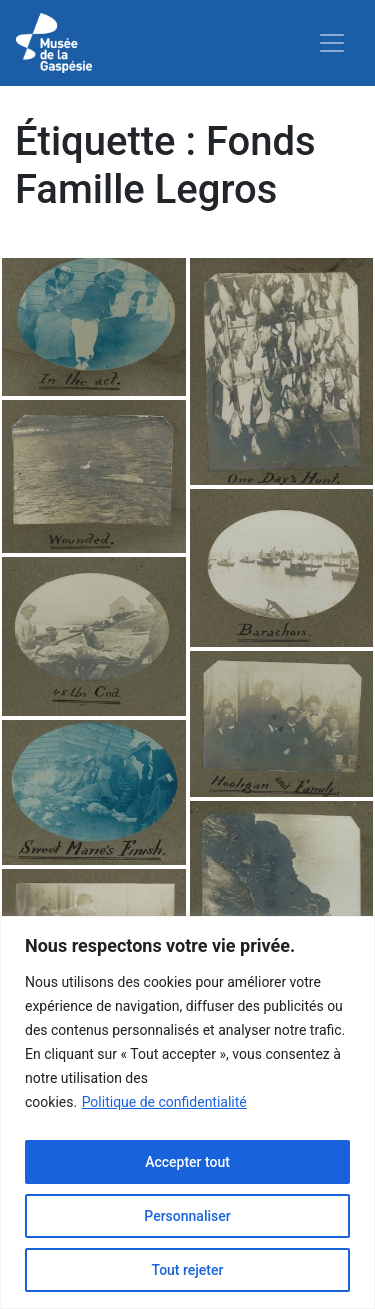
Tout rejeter (188, 1270)
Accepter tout (187, 1162)
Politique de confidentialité (164, 1102)
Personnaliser (187, 1216)
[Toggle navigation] (332, 43)
